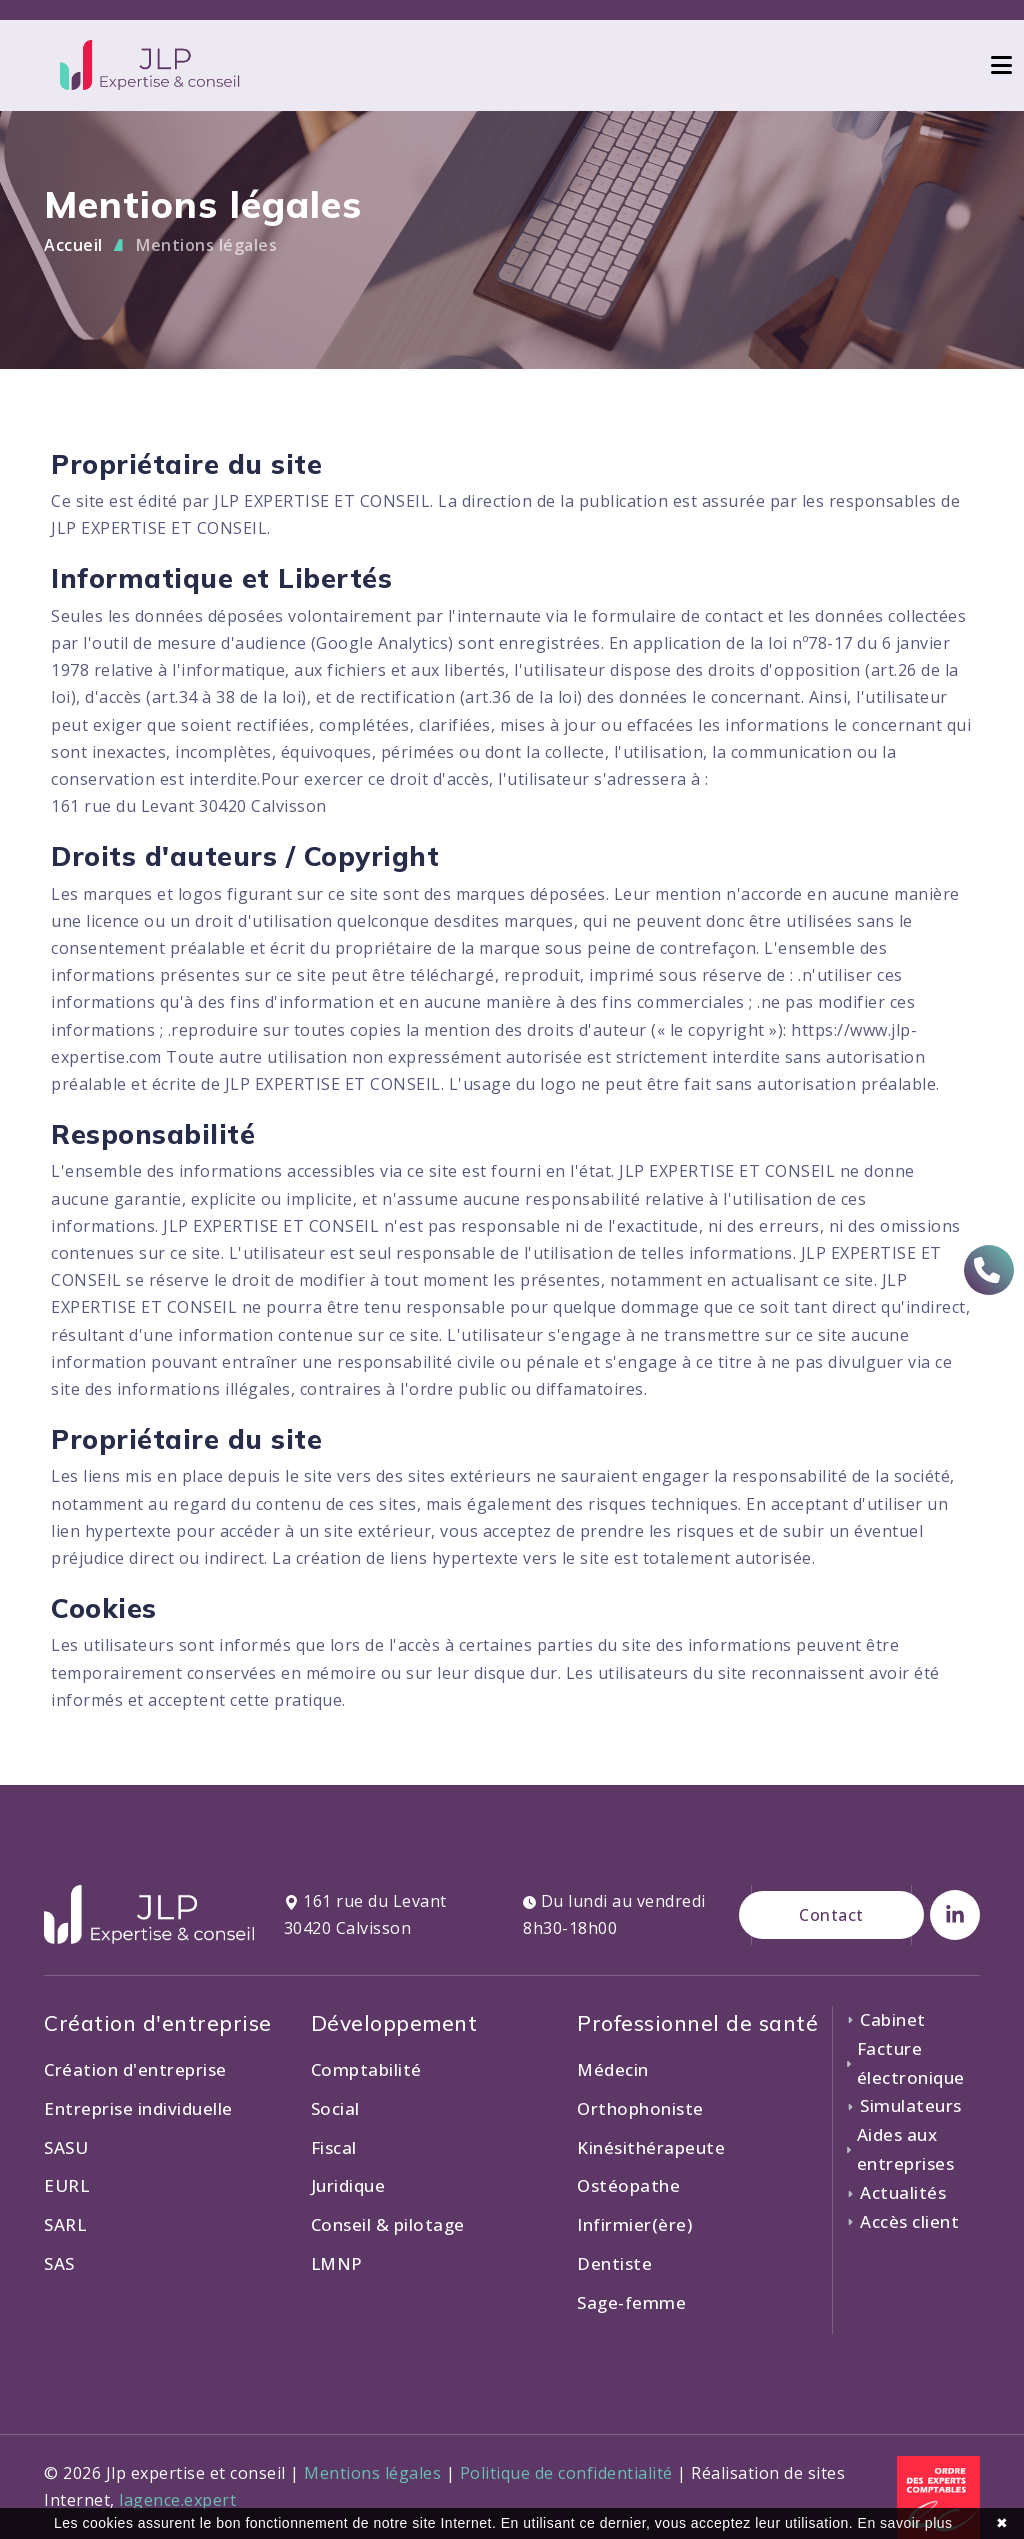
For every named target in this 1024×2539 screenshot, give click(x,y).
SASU (66, 2147)
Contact (831, 1915)
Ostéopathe (628, 2185)
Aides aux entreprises (899, 2149)
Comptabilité (366, 2069)
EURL (66, 2185)
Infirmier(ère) (634, 2224)
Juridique (348, 2185)
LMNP (337, 2263)
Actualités (895, 2192)
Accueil (73, 245)
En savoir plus (905, 2523)
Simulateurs (903, 2105)
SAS (59, 2263)
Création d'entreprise (135, 2069)
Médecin (613, 2069)
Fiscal (334, 2147)
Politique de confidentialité (566, 2473)
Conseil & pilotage (388, 2224)
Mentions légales (206, 245)
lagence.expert (177, 2500)
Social (335, 2108)
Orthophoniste (640, 2108)
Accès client (902, 2221)
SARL (65, 2224)
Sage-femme (631, 2302)
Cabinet (885, 2019)
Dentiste (614, 2263)
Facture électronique (905, 2063)
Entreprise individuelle (138, 2108)
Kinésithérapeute (651, 2147)
